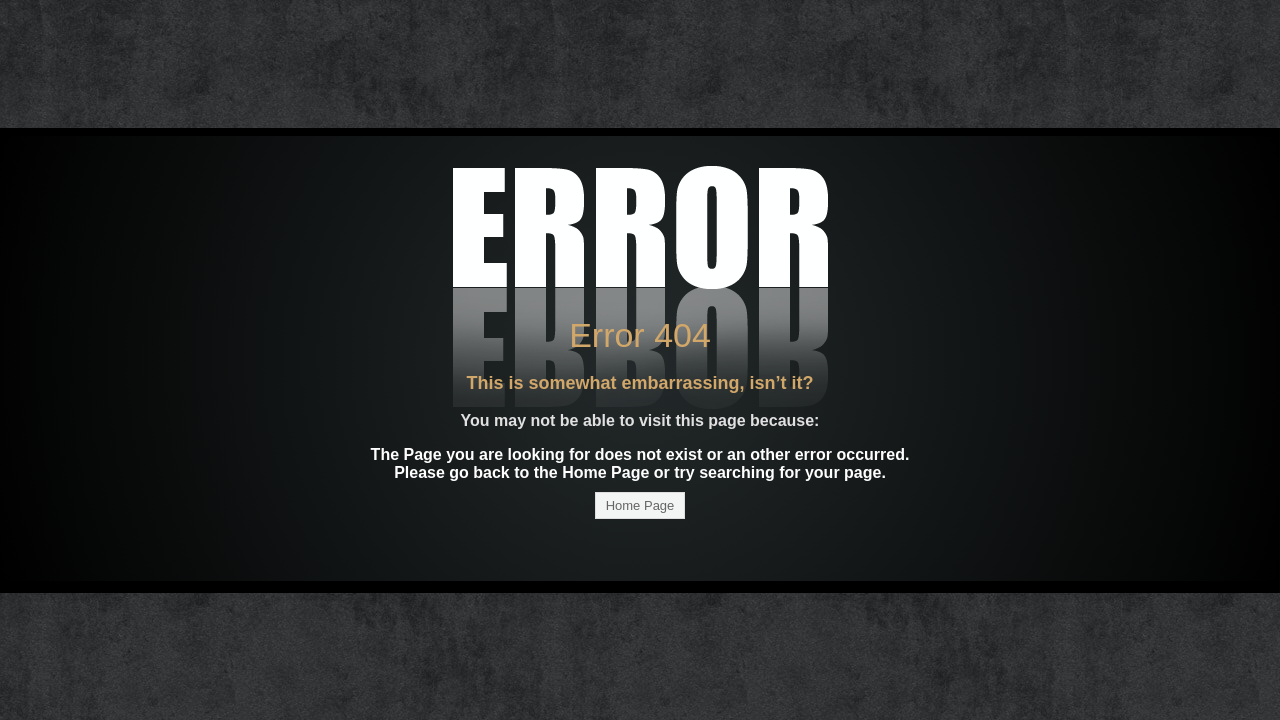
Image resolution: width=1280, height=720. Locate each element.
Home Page (640, 505)
